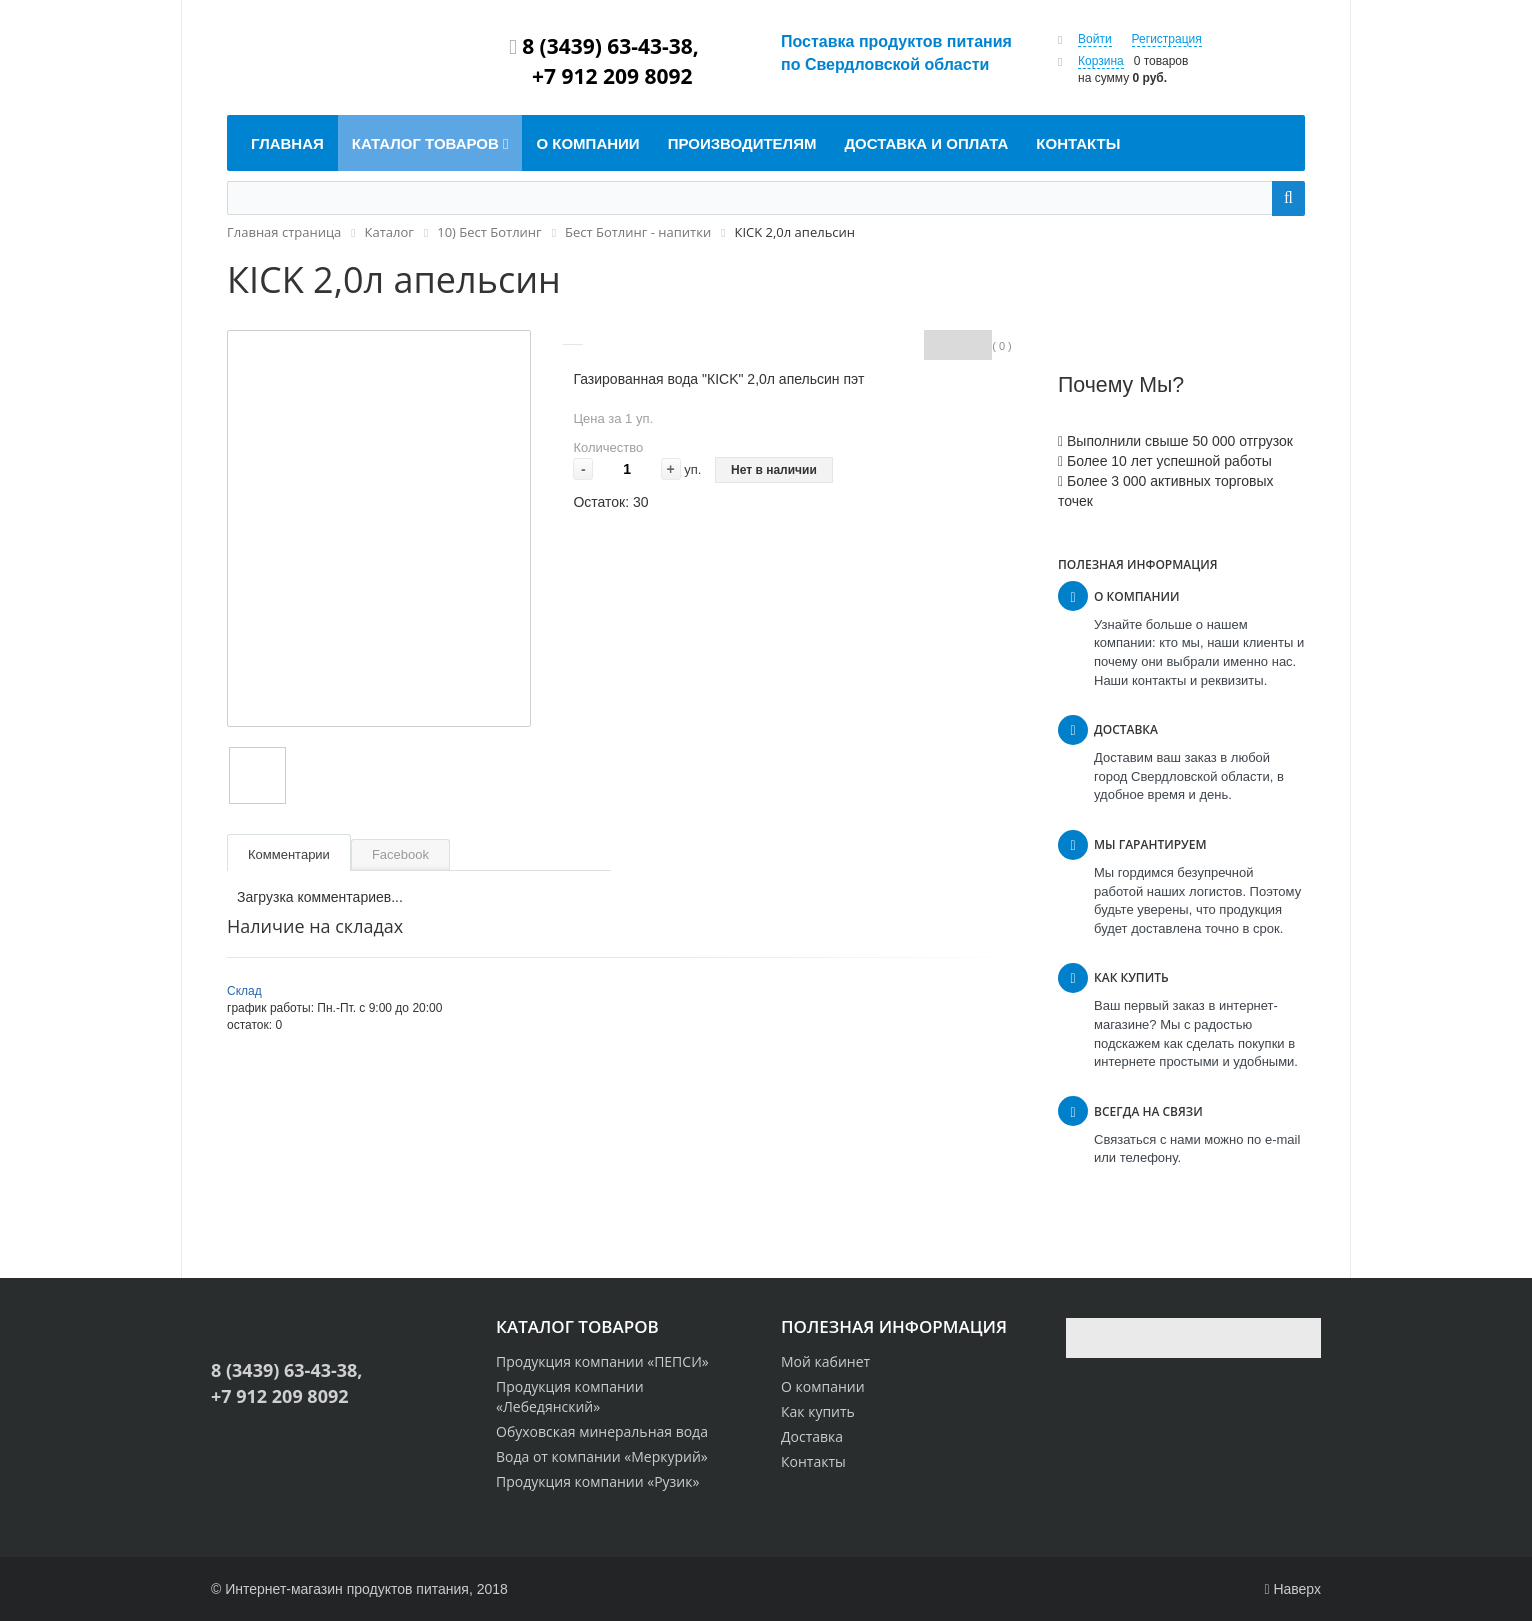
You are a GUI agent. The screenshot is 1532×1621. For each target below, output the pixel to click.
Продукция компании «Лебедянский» (570, 1396)
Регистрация (1167, 39)
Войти (1095, 39)
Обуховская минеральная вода (602, 1431)
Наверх (1292, 1589)
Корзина (1101, 61)
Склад (244, 991)
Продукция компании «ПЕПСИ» (602, 1361)
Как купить (818, 1411)
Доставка (812, 1436)
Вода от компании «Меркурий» (602, 1456)
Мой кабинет (825, 1361)
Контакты (813, 1461)
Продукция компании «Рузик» (597, 1481)
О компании (823, 1386)
